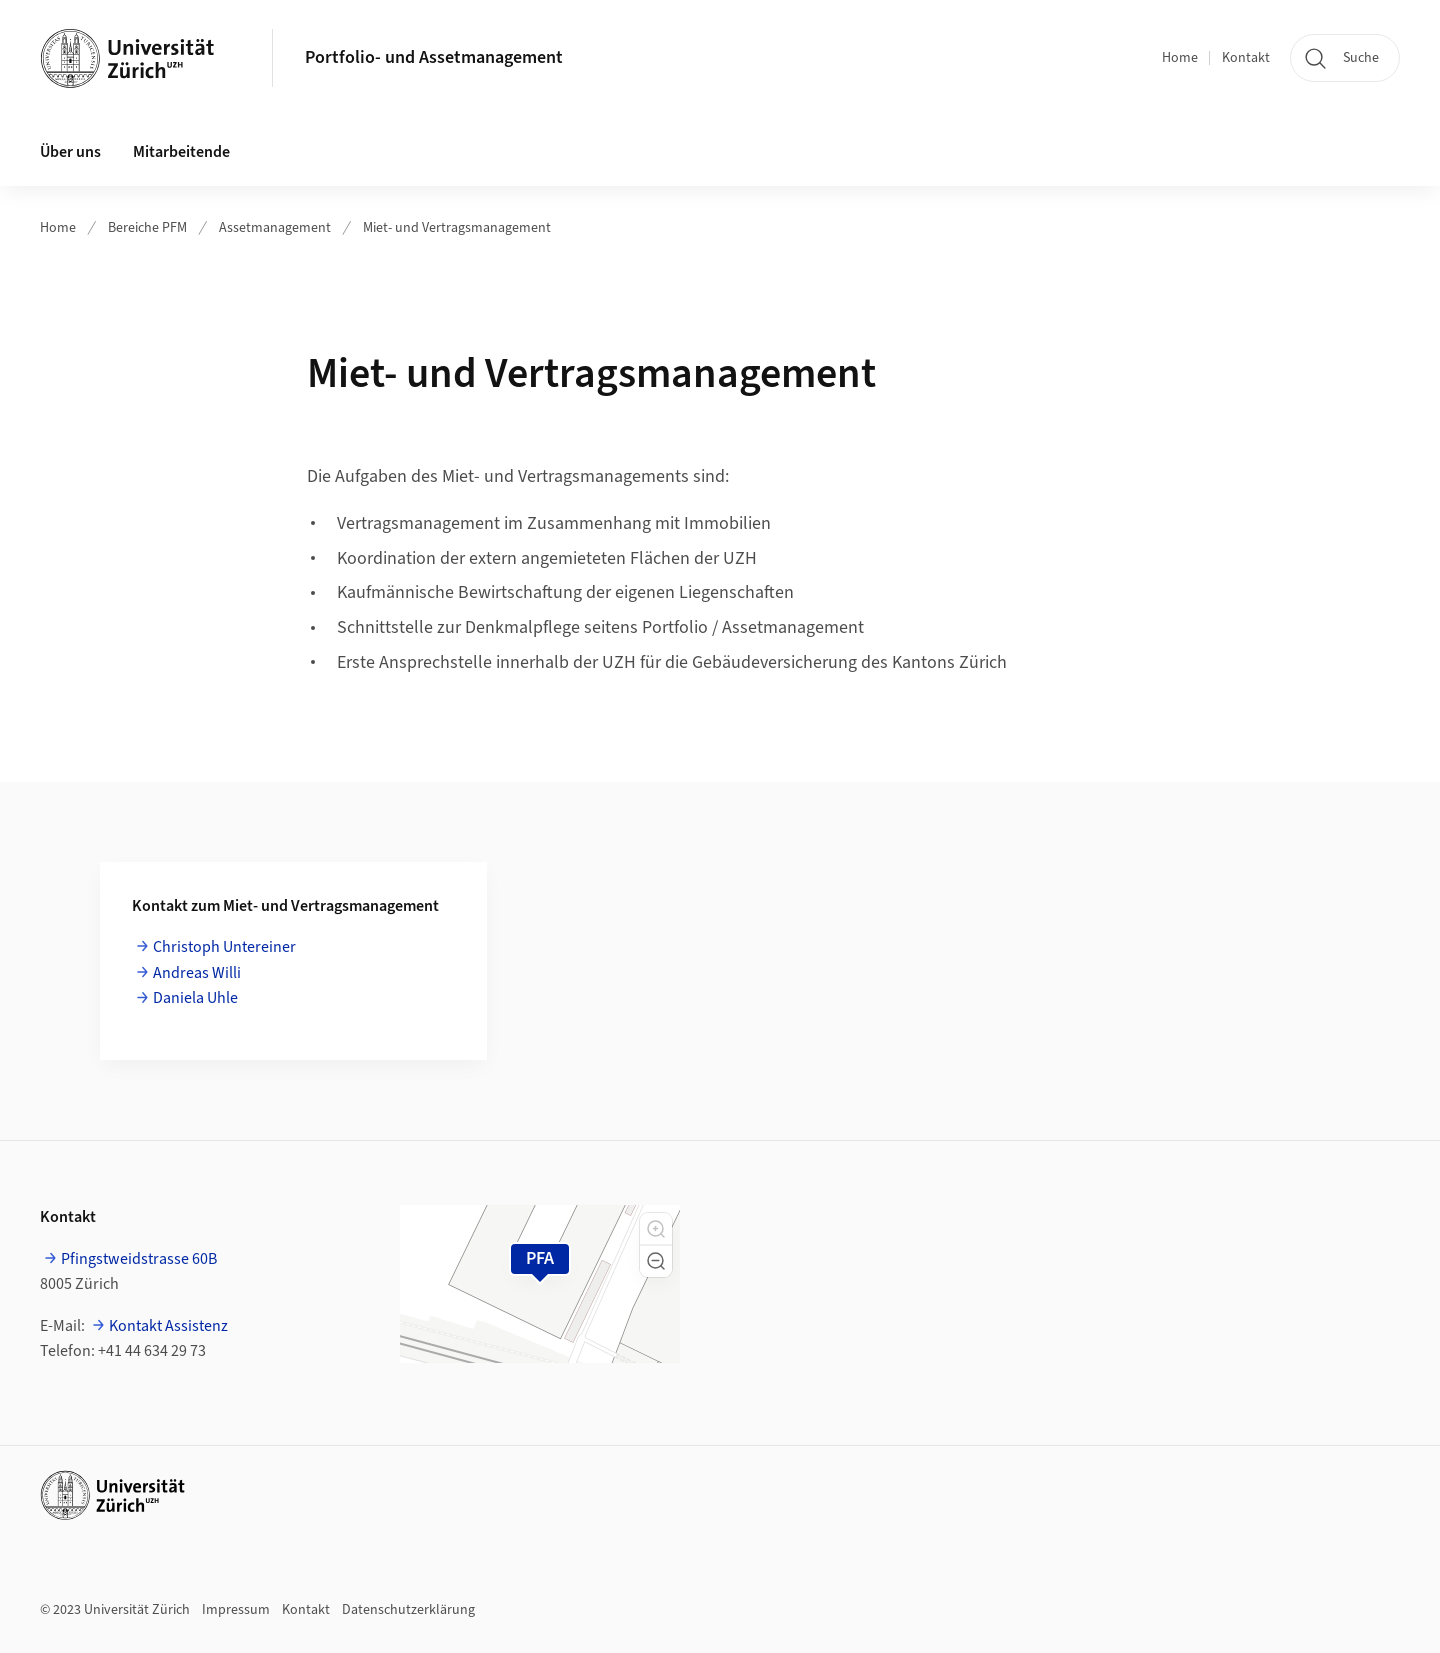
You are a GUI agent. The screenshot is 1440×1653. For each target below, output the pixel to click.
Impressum (236, 1610)
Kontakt (1246, 58)
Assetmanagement (275, 228)
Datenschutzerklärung (408, 1610)
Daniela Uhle (195, 998)
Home (1180, 58)
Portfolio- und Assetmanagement (434, 57)
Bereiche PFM (147, 228)
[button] (656, 1229)
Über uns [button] (70, 152)
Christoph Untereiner (224, 947)
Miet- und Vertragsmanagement (457, 228)
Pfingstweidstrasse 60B (139, 1259)
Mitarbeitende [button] (181, 152)
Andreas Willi (197, 973)
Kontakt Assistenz (168, 1326)
